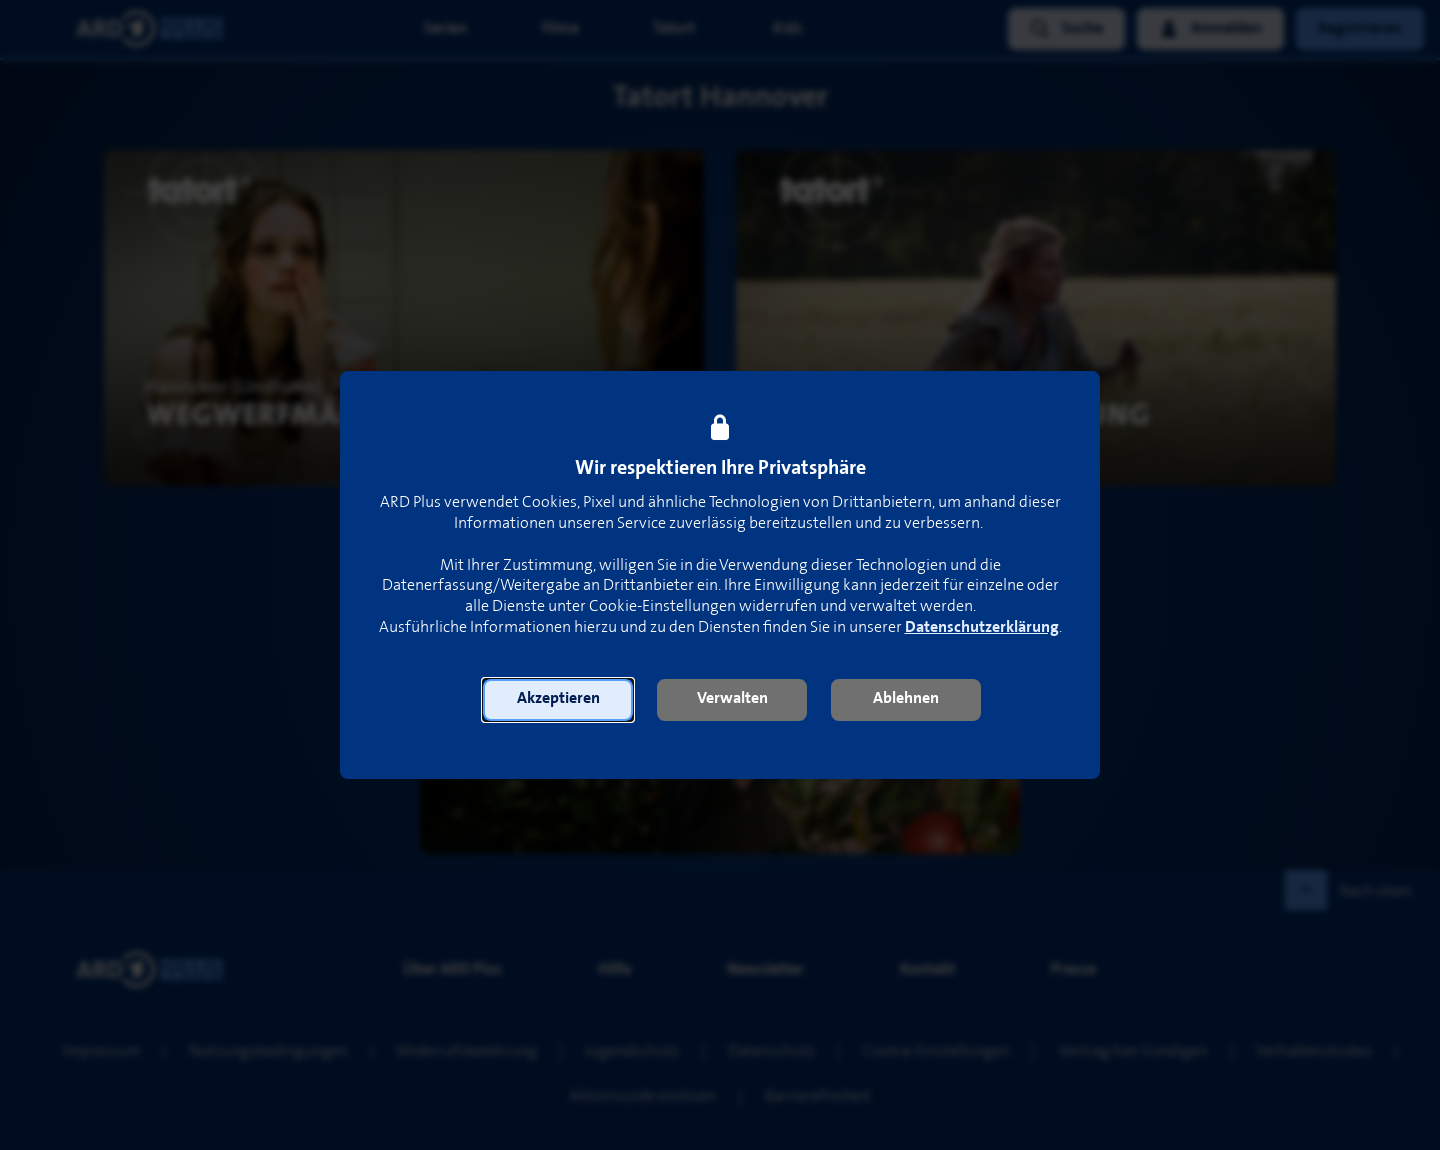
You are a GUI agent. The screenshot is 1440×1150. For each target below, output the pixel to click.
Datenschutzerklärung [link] (982, 627)
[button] (558, 700)
